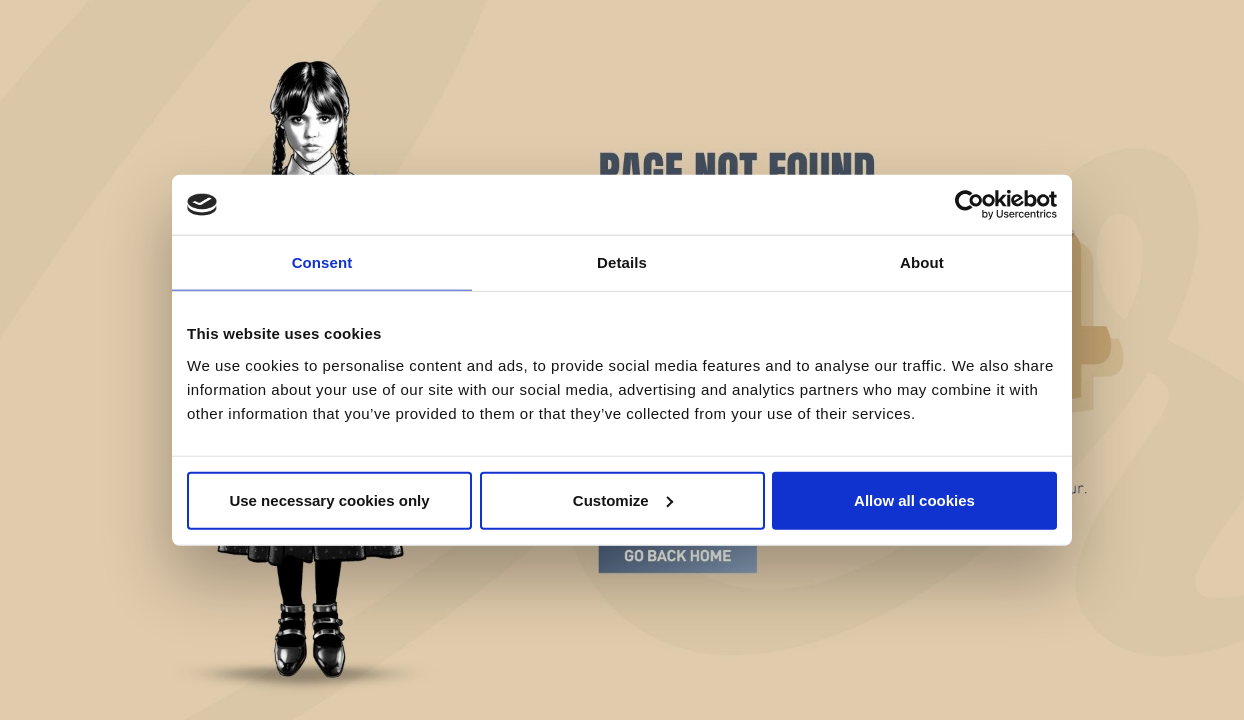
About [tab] (922, 262)
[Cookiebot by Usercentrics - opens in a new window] (969, 205)
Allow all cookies (914, 499)
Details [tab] (622, 262)
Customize (623, 499)
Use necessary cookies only (329, 499)
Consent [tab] (322, 262)
